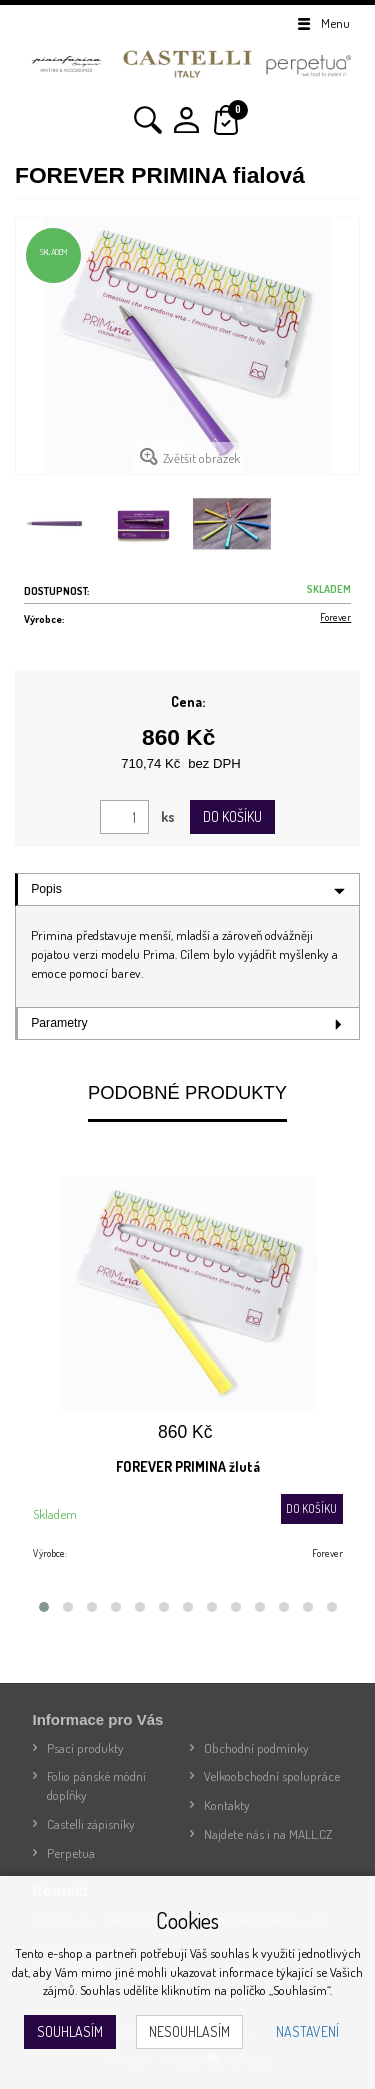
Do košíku (232, 816)
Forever (335, 616)
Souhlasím (70, 2031)
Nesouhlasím (189, 2031)
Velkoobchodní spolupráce (272, 1776)
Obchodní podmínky (256, 1748)
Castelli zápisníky (91, 1824)
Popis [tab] (46, 889)
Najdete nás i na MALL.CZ (268, 1834)
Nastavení (307, 2031)
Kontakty (227, 1805)
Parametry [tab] (59, 1023)
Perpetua (71, 1853)
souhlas (229, 1953)
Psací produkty (85, 1748)
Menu (322, 23)
